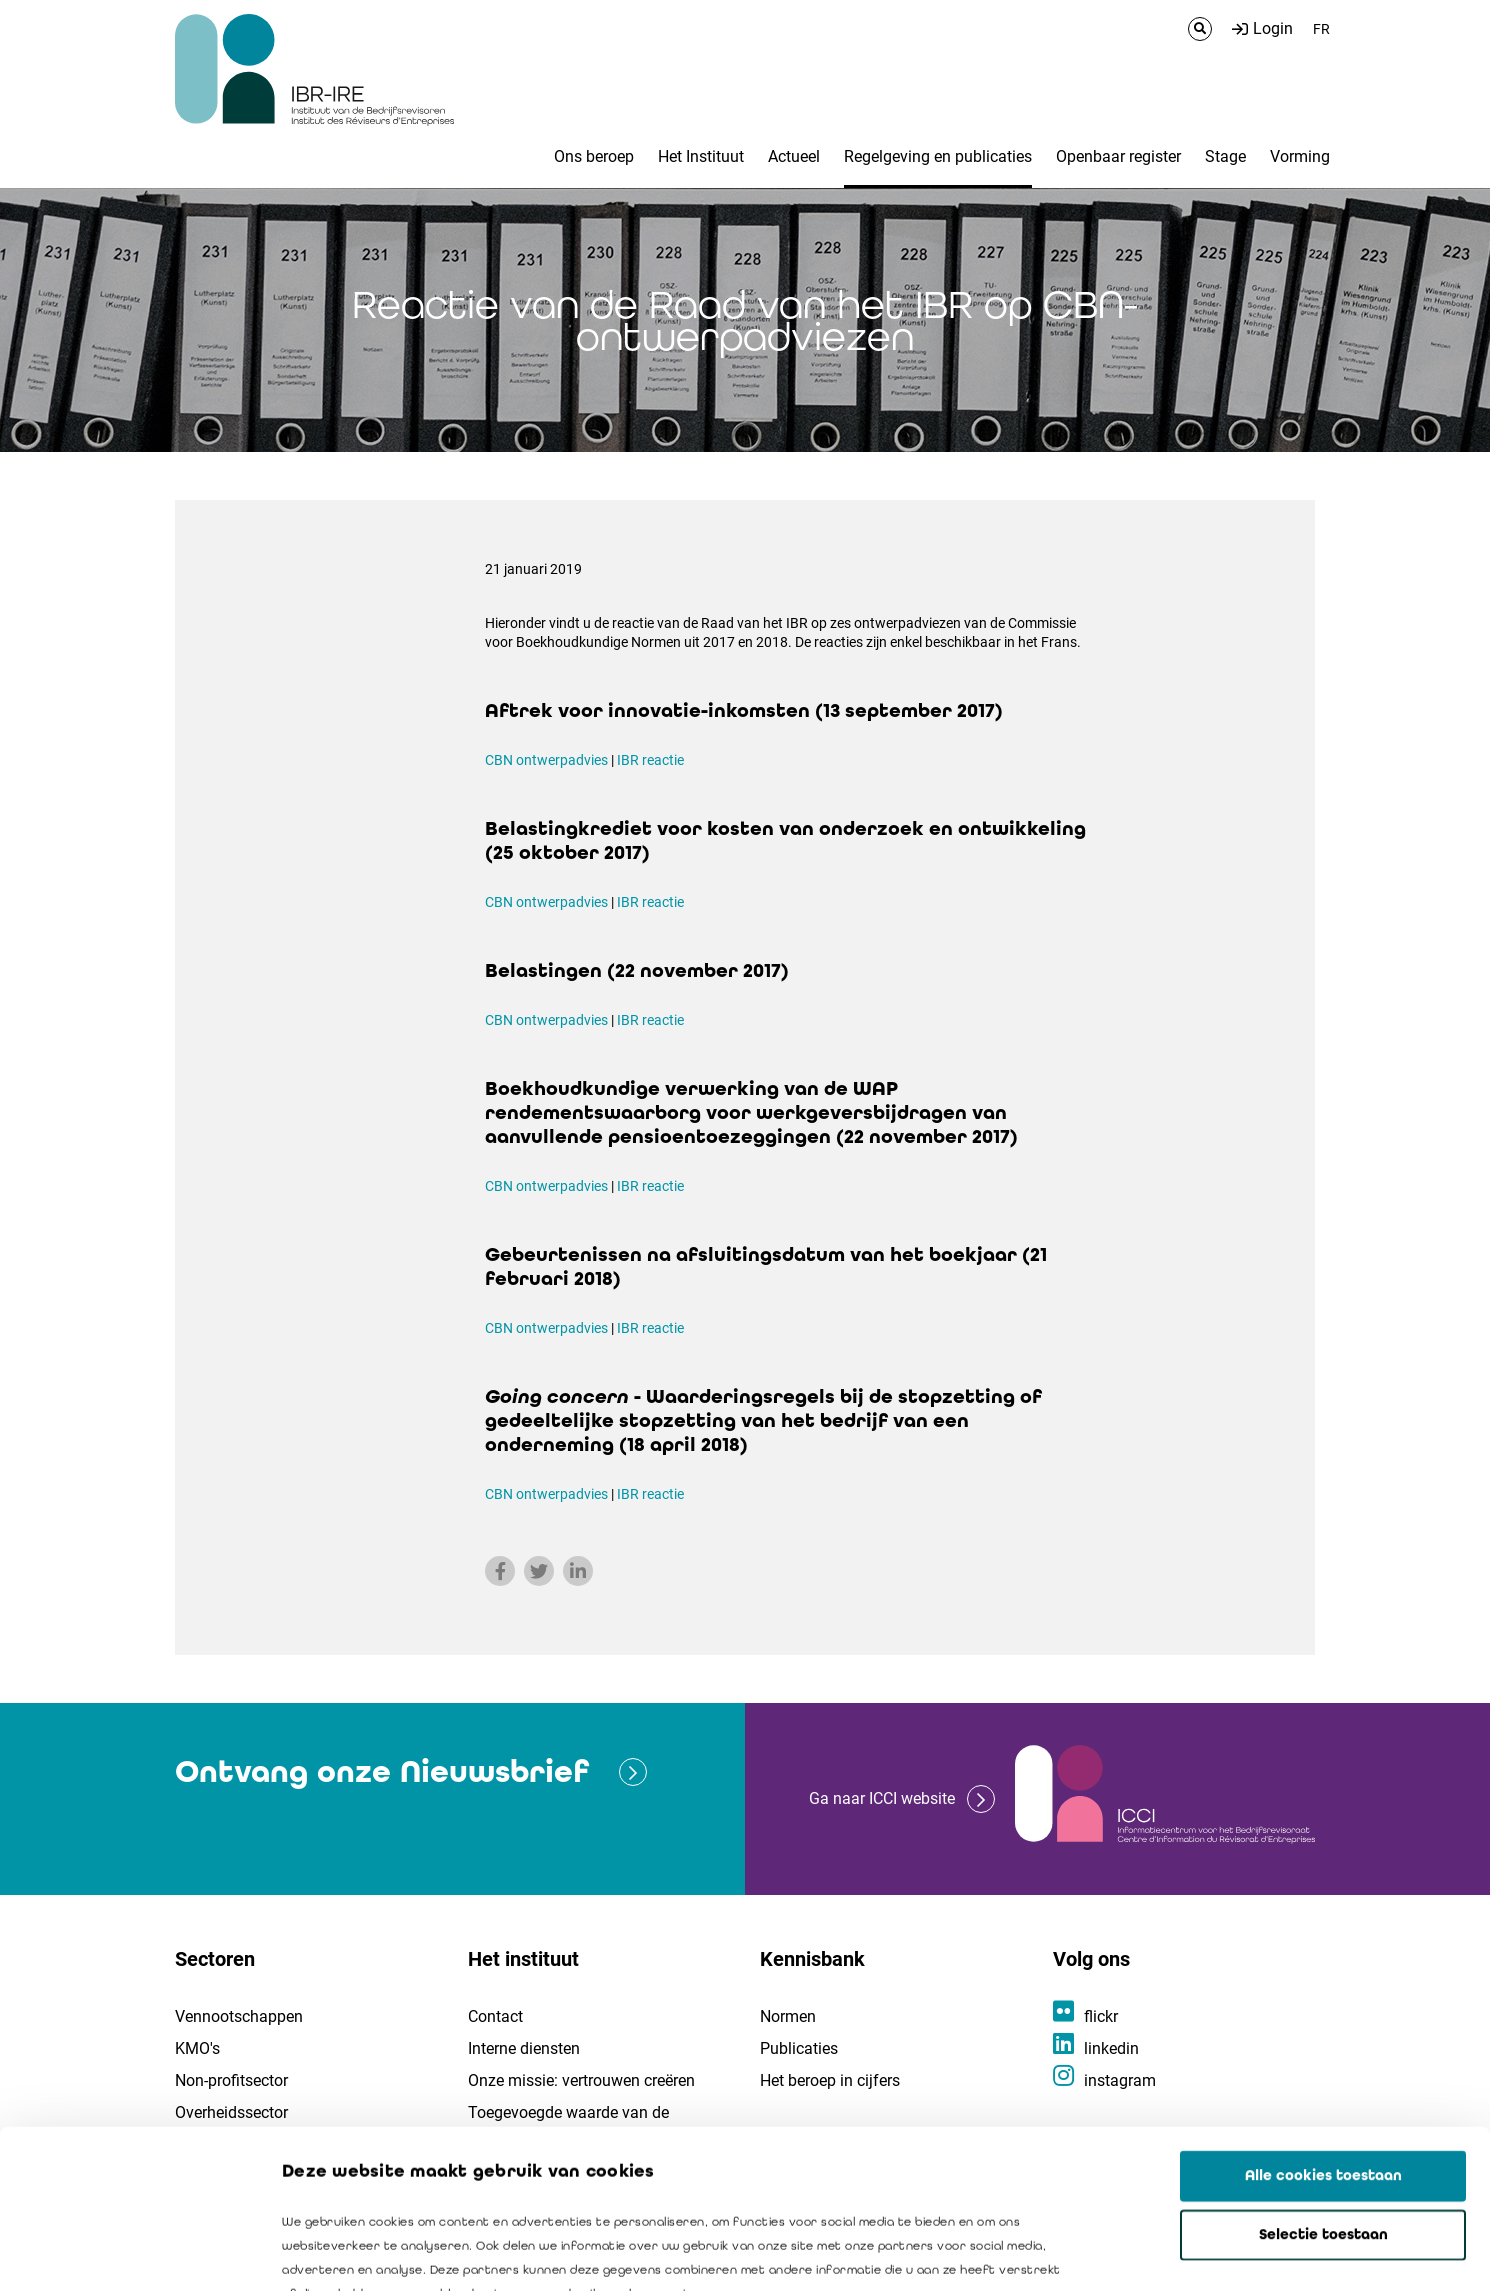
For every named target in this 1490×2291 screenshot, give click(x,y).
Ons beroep (594, 156)
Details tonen (1141, 2252)
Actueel (794, 156)
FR (1321, 29)
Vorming (1300, 156)
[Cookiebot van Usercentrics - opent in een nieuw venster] (129, 2252)
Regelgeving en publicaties (938, 156)
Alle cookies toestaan (1323, 2027)
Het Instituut (701, 156)
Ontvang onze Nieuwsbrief (382, 1771)
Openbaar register (1118, 156)
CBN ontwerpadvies (546, 760)
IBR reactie (650, 760)
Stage (1225, 156)
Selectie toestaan (1323, 2086)
